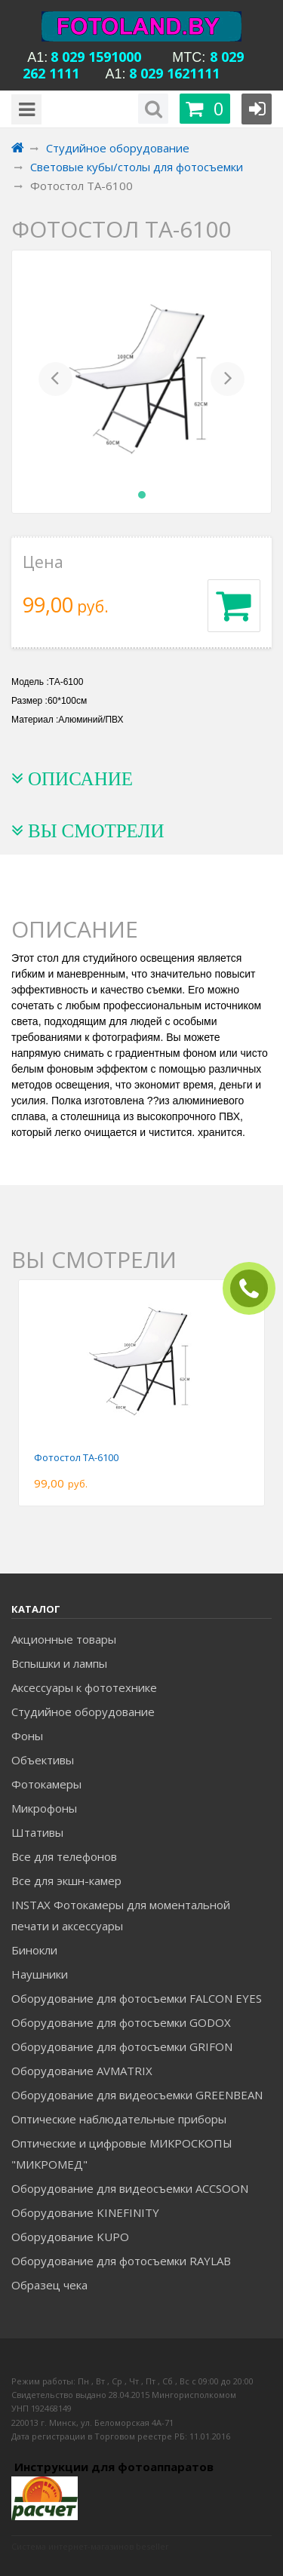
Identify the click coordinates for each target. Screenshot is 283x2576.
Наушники (39, 1974)
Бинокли (34, 1949)
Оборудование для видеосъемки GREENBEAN (137, 2094)
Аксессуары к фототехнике (84, 1687)
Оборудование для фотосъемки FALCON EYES (136, 1998)
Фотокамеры (46, 1784)
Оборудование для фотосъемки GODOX (121, 2022)
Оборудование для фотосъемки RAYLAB (121, 2260)
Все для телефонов (64, 1856)
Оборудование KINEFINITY (85, 2212)
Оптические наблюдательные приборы (118, 2118)
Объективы (42, 1759)
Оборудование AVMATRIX (81, 2070)
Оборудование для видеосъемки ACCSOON (129, 2188)
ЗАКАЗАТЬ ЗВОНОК (255, 1289)
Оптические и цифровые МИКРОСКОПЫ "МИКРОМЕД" (121, 2153)
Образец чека (49, 2284)
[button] (55, 381)
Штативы (37, 1832)
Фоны (27, 1735)
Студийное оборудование (83, 1711)
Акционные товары (63, 1639)
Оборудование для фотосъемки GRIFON (121, 2046)
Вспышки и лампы (59, 1663)
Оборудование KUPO (70, 2236)
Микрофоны (44, 1808)
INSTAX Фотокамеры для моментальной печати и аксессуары (120, 1915)
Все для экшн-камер (66, 1880)
